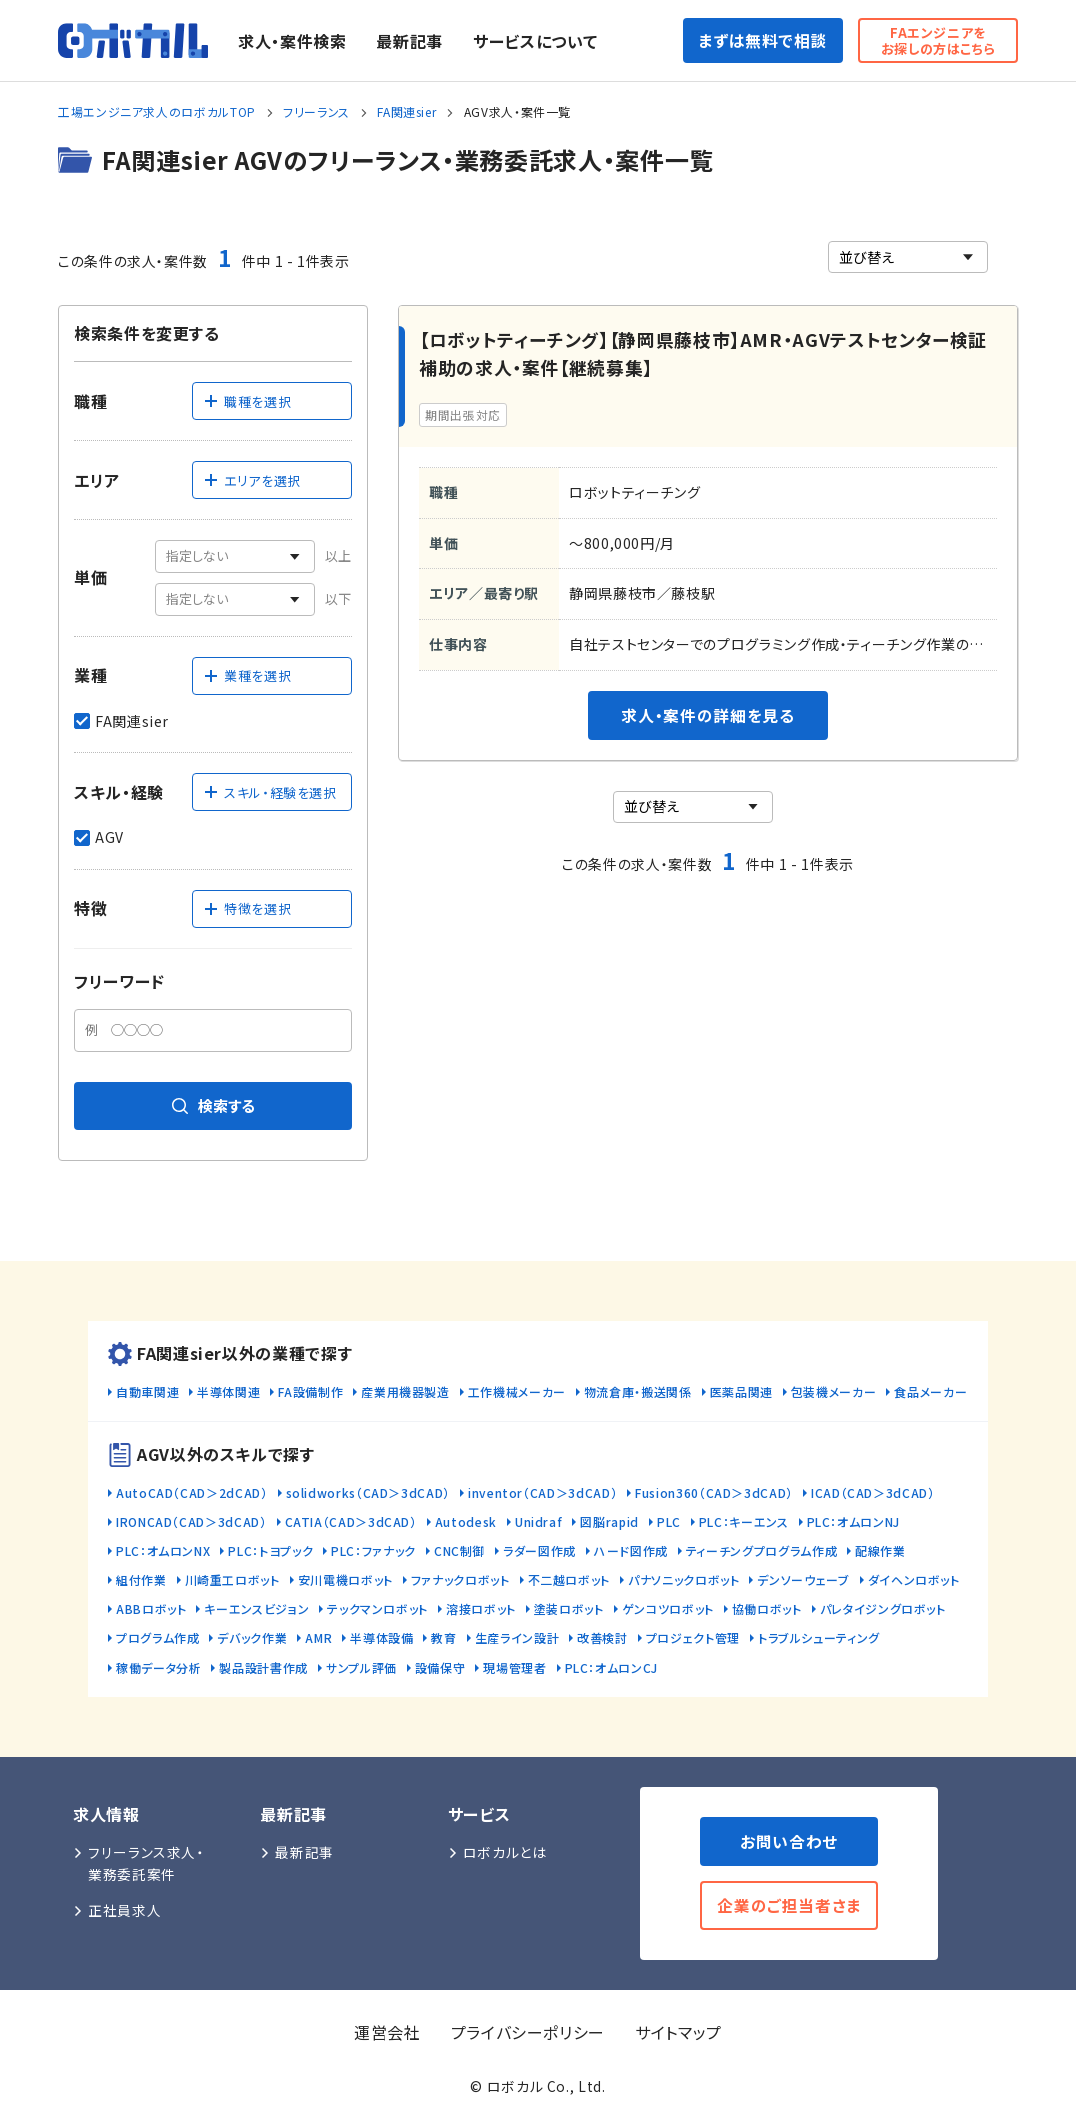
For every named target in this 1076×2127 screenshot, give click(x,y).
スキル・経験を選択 (270, 792)
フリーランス (316, 111)
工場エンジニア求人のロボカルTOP (157, 111)
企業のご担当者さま (789, 1905)
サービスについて (535, 41)
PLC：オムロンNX (163, 1550)
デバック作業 (252, 1637)
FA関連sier (406, 111)
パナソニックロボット (683, 1579)
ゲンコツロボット (668, 1608)
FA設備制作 (310, 1391)
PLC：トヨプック (270, 1550)
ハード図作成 (631, 1550)
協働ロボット (767, 1608)
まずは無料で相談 (762, 40)
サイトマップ (678, 2032)
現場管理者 (514, 1667)
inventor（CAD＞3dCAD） (542, 1492)
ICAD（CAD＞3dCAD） (873, 1492)
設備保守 (440, 1667)
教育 (443, 1637)
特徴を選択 (247, 908)
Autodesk (466, 1521)
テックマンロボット (377, 1608)
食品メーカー (930, 1391)
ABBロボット (151, 1608)
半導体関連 (228, 1391)
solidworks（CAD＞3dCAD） (368, 1492)
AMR (318, 1637)
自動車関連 (147, 1391)
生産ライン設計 (517, 1637)
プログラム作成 (157, 1637)
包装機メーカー (833, 1391)
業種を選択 (247, 675)
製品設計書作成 (263, 1667)
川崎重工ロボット (232, 1579)
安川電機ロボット (345, 1579)
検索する (213, 1105)
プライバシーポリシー (528, 2032)
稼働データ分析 (158, 1667)
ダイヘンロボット (914, 1579)
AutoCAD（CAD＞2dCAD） (192, 1492)
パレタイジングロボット (883, 1608)
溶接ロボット (481, 1608)
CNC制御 (459, 1550)
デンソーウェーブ (803, 1579)
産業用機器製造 (405, 1391)
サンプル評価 (361, 1667)
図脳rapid (609, 1521)
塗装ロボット (569, 1608)
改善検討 (602, 1637)
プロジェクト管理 (693, 1637)
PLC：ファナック (373, 1550)
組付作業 (141, 1579)
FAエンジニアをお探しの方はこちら (938, 40)
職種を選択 (247, 401)
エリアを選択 (252, 480)
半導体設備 (381, 1637)
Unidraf (538, 1521)
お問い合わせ (789, 1841)
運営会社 (387, 2032)
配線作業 (880, 1550)
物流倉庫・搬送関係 (638, 1391)
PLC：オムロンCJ (611, 1667)
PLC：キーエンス (744, 1521)
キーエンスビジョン (256, 1608)
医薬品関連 (741, 1391)
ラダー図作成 (539, 1550)
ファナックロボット (460, 1579)
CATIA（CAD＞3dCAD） (351, 1521)
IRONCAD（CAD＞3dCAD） (191, 1521)
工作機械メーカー (517, 1391)
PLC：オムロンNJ (853, 1521)
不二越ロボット (569, 1579)
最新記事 (409, 41)
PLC (669, 1521)
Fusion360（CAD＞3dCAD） (714, 1492)
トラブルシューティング (819, 1637)
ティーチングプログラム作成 (761, 1550)
